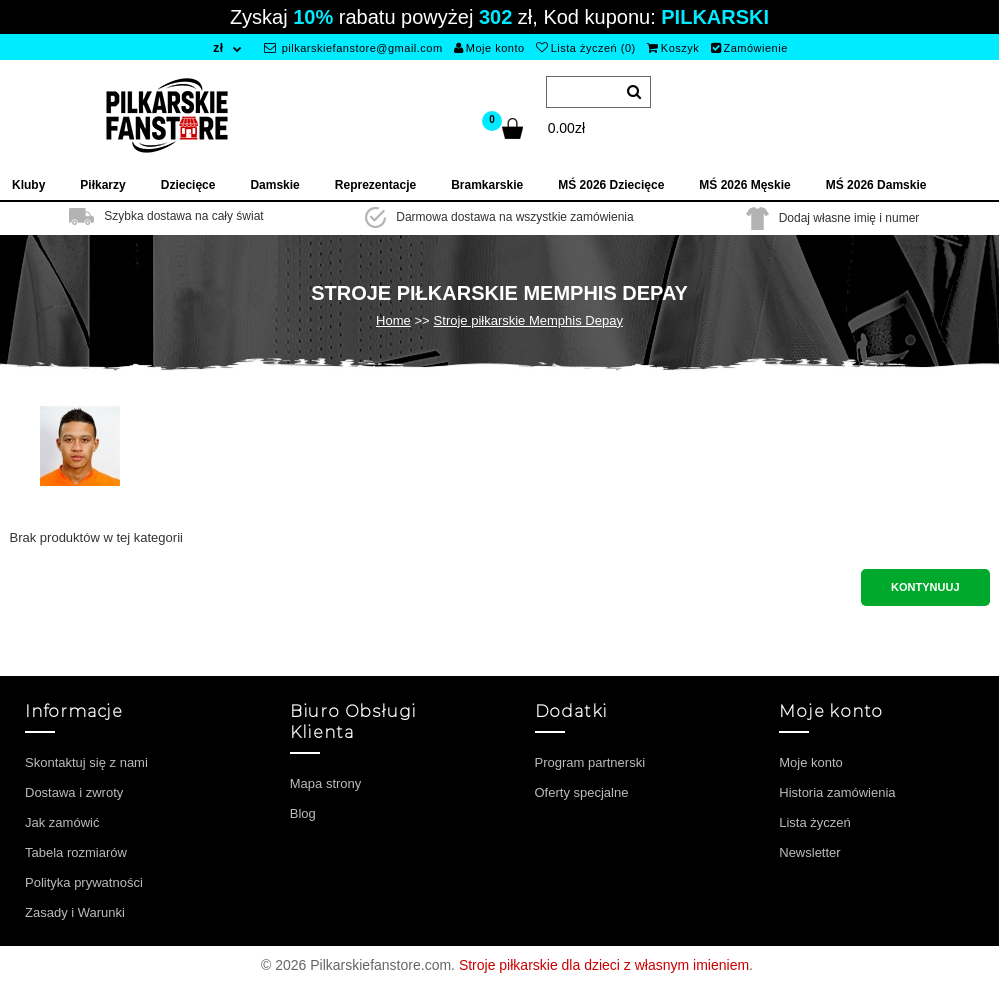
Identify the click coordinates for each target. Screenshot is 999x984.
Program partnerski (590, 762)
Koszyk (673, 48)
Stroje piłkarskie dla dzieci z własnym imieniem (604, 965)
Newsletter (809, 852)
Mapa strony (326, 783)
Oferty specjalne (582, 792)
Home (393, 320)
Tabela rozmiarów (76, 852)
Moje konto (489, 48)
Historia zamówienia (837, 792)
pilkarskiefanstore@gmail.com (353, 48)
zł (218, 48)
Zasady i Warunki (75, 912)
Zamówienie (749, 48)
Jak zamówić (62, 822)
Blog (303, 813)
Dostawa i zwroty (74, 792)
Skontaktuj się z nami (86, 762)
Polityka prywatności (84, 882)
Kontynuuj (925, 587)
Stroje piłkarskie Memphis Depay (528, 320)
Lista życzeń (815, 822)
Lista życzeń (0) (586, 48)
